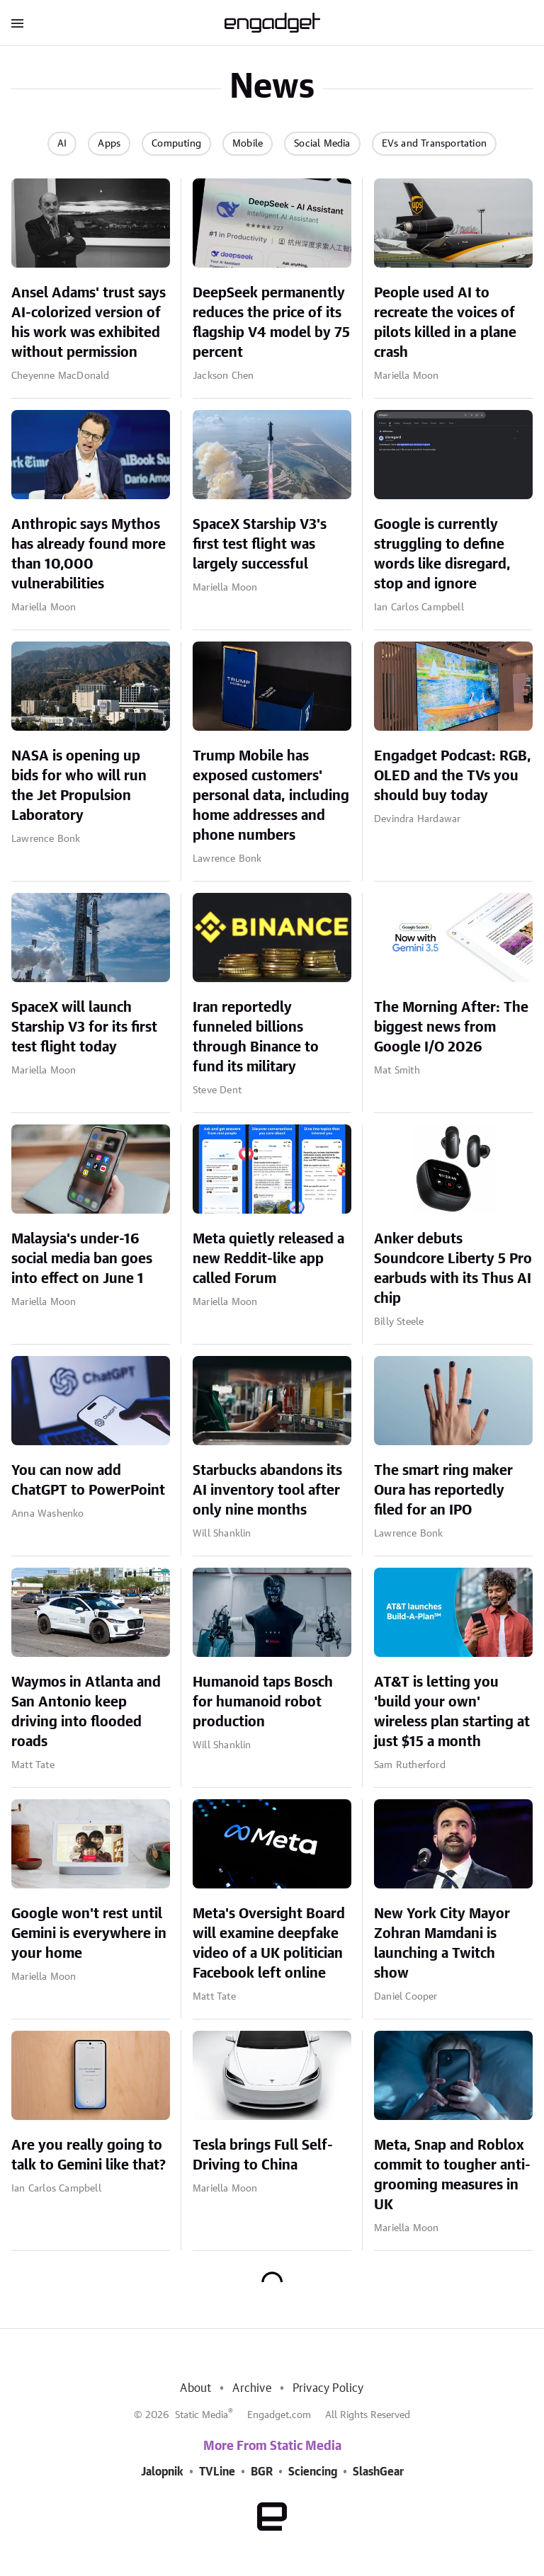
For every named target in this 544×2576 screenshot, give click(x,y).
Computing (176, 144)
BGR (262, 2472)
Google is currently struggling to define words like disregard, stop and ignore (442, 554)
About (195, 2388)
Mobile (247, 144)
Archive (251, 2388)
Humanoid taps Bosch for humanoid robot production (263, 1702)
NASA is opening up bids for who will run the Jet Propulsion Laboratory (79, 786)
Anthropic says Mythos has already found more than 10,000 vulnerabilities (88, 554)
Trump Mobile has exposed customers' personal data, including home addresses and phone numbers (271, 796)
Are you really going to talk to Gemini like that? (88, 2155)
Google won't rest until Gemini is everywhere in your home (88, 1934)
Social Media (322, 144)
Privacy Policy (328, 2388)
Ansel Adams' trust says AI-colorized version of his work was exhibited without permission (88, 323)
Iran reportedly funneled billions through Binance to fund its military (256, 1037)
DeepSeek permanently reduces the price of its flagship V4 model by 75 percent (271, 323)
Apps (109, 144)
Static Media (201, 2415)
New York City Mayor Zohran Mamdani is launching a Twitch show (442, 1944)
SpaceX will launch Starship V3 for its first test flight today (84, 1027)
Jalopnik (162, 2472)
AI (62, 144)
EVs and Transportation (434, 144)
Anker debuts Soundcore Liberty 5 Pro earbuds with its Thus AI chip (453, 1269)
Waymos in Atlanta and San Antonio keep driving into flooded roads (86, 1712)
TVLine (217, 2472)
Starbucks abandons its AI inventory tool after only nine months (267, 1490)
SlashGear (378, 2472)
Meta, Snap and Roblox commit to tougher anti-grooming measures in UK (452, 2175)
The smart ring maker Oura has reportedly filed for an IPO (443, 1490)
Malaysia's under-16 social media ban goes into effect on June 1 (81, 1259)
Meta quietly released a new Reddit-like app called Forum (268, 1259)
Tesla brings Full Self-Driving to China (263, 2155)
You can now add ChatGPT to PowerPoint (88, 1481)
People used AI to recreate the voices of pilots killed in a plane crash (445, 323)
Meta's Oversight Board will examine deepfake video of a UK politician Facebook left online (269, 1944)
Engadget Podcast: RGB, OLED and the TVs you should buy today (452, 776)
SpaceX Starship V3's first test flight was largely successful (260, 544)
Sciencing (312, 2472)
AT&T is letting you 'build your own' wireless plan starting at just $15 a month (452, 1712)
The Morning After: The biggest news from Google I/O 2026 (451, 1027)
